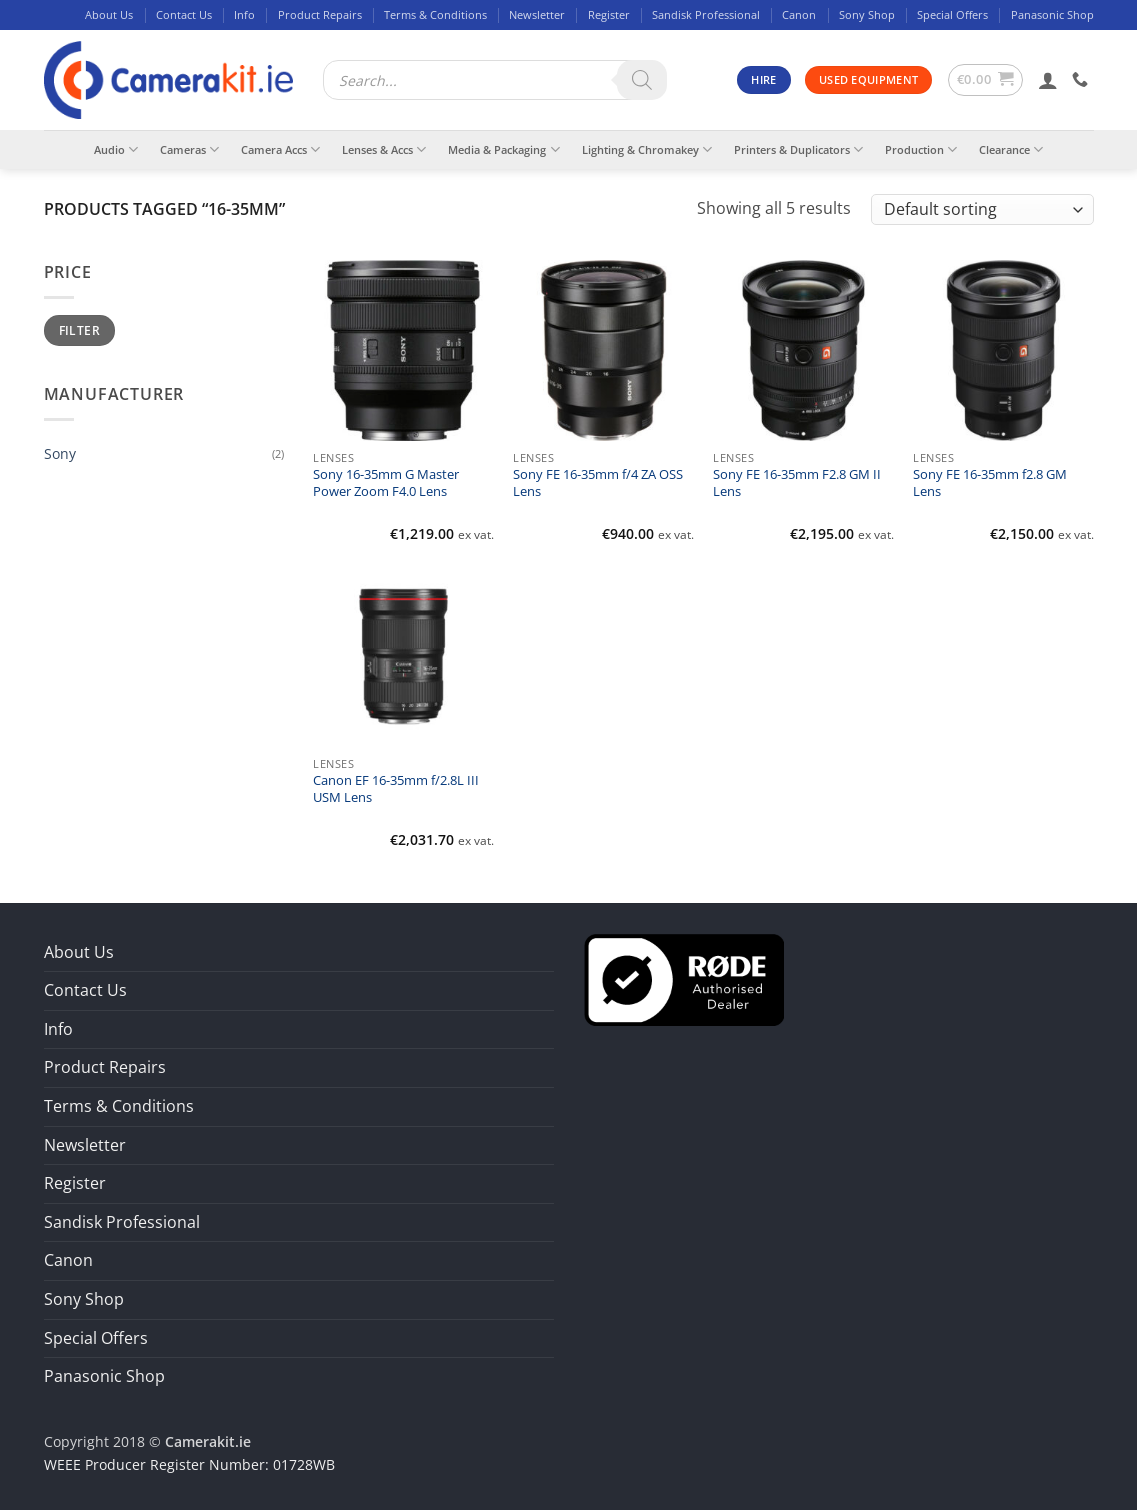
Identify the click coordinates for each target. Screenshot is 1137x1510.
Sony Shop (867, 14)
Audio (116, 149)
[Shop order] (982, 209)
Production (921, 149)
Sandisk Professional (706, 14)
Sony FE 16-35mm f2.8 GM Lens (990, 483)
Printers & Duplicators (798, 149)
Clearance (1011, 149)
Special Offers (952, 14)
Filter (79, 330)
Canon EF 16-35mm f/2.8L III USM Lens (396, 789)
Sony (60, 453)
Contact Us (184, 14)
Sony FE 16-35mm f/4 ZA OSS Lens (598, 483)
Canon (799, 14)
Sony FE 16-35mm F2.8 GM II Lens (797, 483)
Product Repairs (320, 14)
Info (244, 14)
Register (609, 14)
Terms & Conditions (435, 14)
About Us (109, 14)
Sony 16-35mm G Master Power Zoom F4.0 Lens (386, 483)
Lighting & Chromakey (647, 149)
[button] (985, 80)
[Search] (642, 80)
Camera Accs (280, 149)
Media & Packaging (503, 149)
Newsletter (537, 14)
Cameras (189, 149)
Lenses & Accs (384, 149)
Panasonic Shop (1052, 14)
